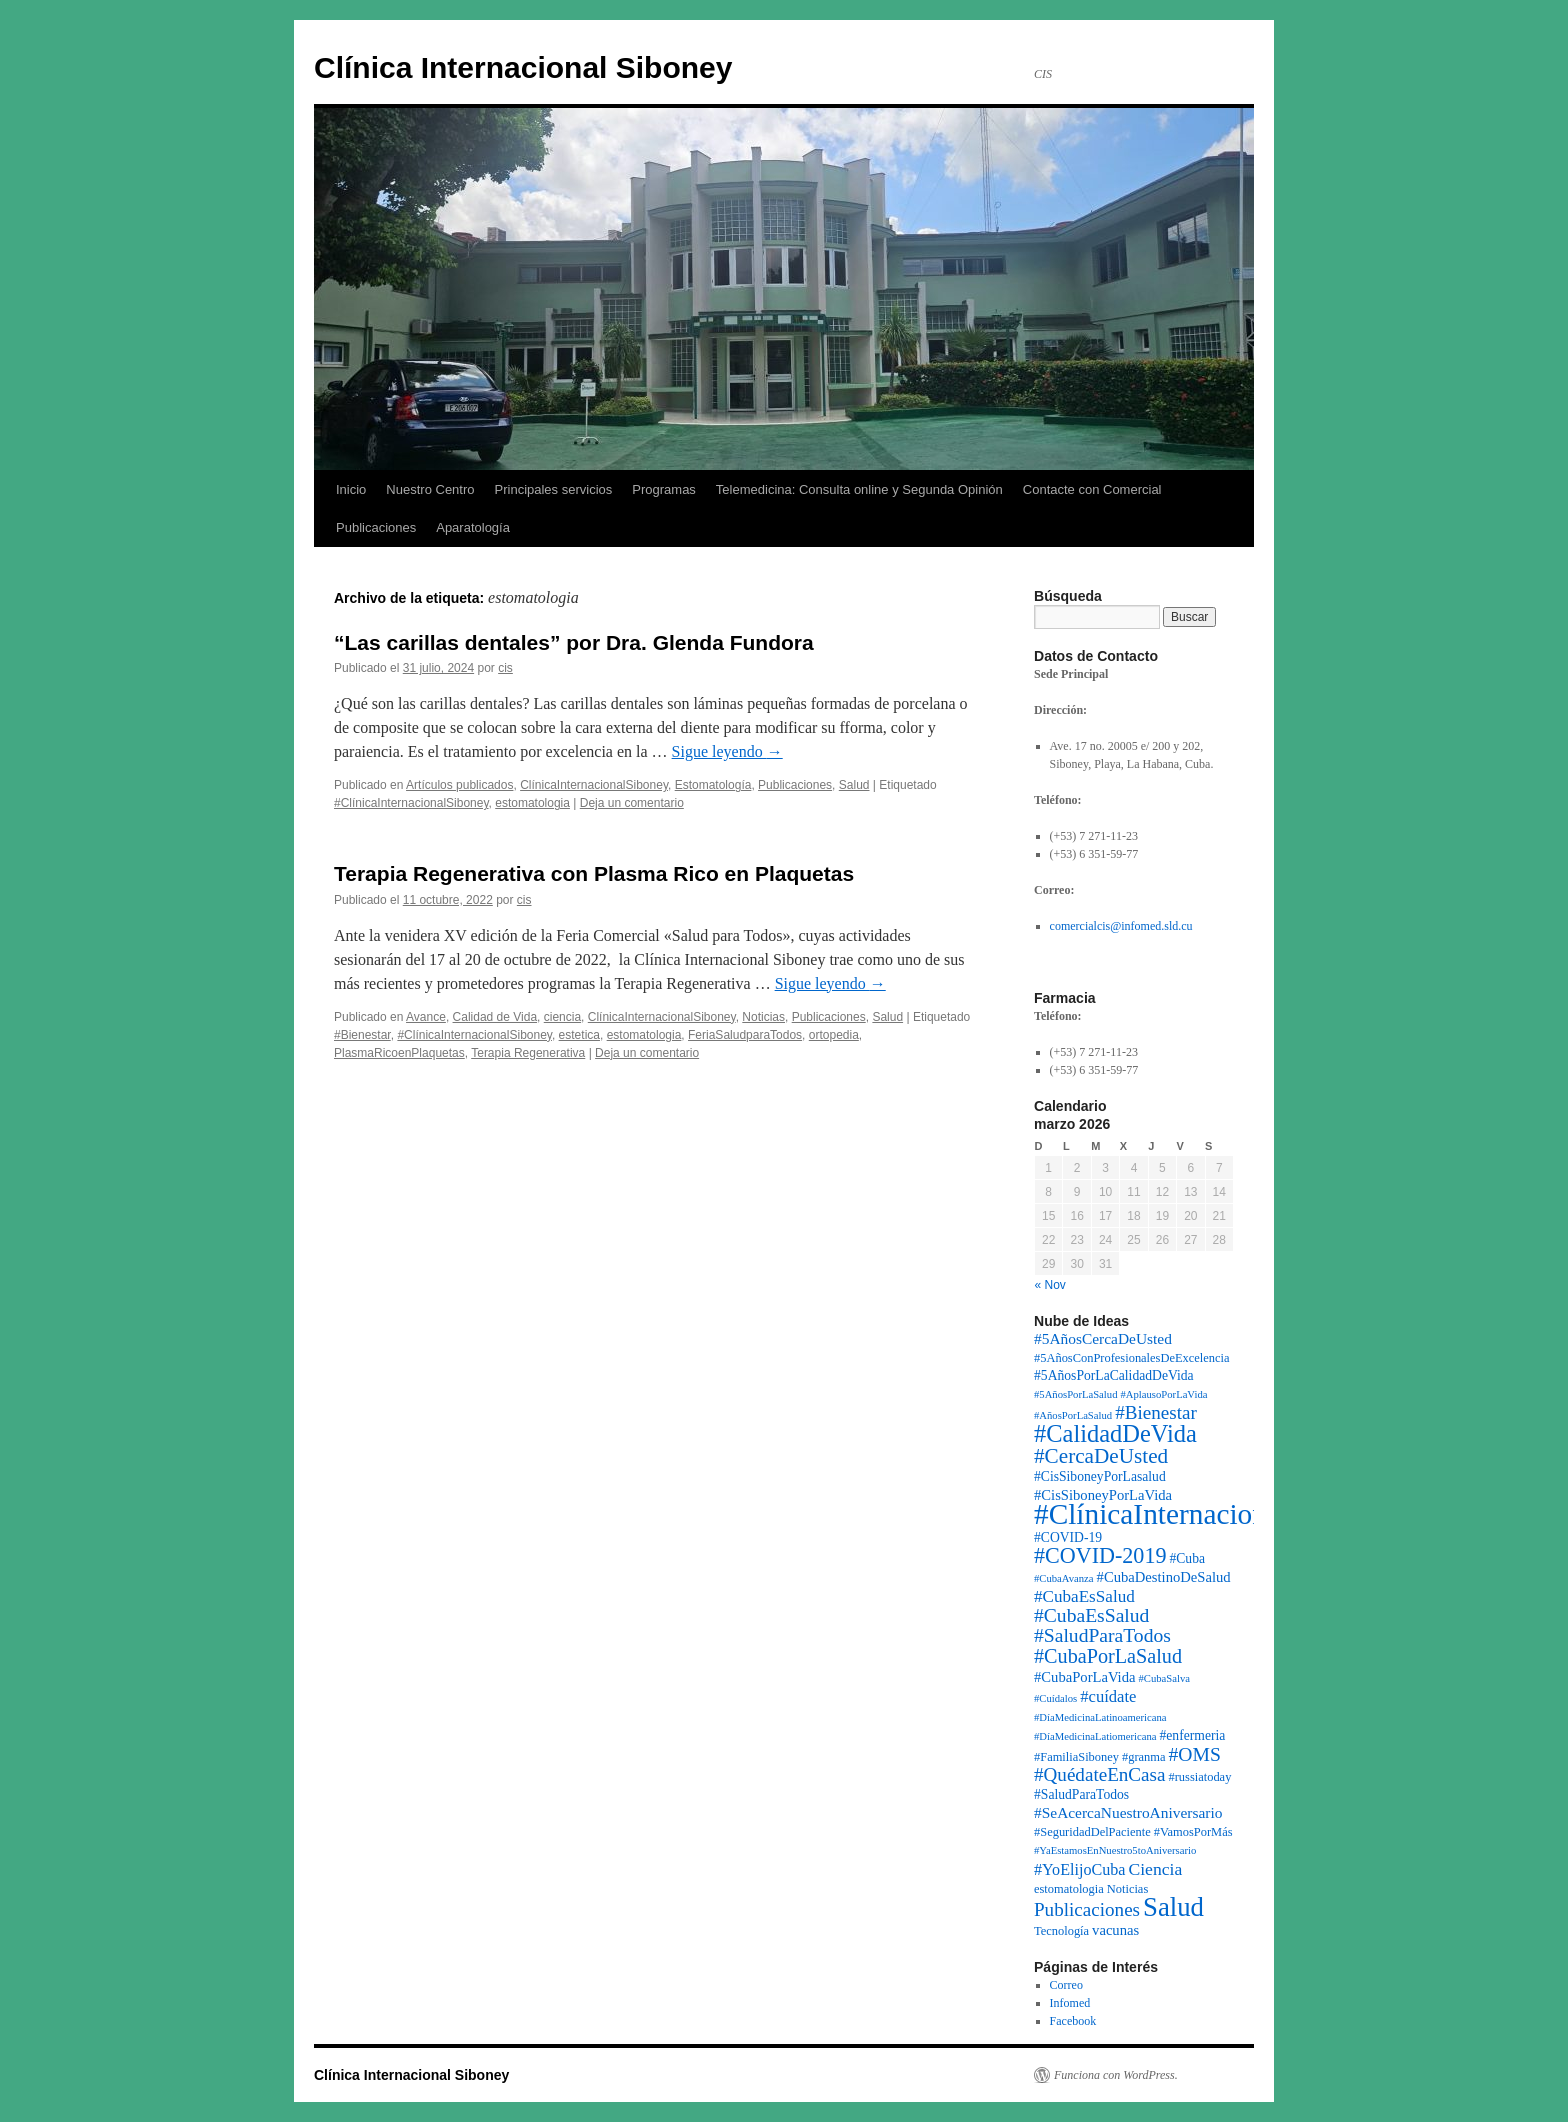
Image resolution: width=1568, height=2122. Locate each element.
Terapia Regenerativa (528, 1053)
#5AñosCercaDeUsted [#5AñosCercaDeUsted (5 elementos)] (1103, 1338)
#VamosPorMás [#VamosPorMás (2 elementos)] (1193, 1832)
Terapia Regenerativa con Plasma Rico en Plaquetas (594, 873)
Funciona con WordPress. (1116, 2075)
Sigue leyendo (727, 751)
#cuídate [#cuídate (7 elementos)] (1108, 1696)
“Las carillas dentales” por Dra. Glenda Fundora (574, 642)
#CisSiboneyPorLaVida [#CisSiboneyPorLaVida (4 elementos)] (1103, 1495)
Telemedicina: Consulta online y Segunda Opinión (859, 489)
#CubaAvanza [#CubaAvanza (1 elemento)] (1064, 1578)
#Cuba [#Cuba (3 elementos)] (1187, 1558)
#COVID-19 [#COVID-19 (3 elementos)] (1068, 1537)
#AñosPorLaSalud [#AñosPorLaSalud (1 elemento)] (1073, 1415)
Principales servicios (554, 489)
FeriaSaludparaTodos (745, 1035)
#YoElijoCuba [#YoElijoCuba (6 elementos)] (1079, 1869)
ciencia (562, 1017)
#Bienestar (362, 1035)
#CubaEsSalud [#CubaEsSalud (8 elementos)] (1084, 1596)
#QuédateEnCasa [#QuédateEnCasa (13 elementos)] (1099, 1774)
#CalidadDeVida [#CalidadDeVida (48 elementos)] (1115, 1433)
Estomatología (713, 785)
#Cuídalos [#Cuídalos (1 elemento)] (1055, 1698)
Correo (1066, 1985)
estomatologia (532, 803)
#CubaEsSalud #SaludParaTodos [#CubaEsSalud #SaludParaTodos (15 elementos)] (1102, 1625)
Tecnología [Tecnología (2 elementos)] (1061, 1931)
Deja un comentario (632, 803)
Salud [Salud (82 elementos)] (1173, 1907)
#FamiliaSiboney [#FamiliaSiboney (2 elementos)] (1076, 1757)
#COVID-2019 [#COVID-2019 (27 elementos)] (1100, 1555)
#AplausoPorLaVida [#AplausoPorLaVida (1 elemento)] (1163, 1394)
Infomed (1070, 2003)
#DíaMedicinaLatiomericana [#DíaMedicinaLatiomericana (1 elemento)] (1095, 1736)
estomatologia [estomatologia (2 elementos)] (1069, 1889)
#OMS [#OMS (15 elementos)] (1195, 1754)
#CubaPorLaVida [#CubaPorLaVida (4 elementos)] (1084, 1677)
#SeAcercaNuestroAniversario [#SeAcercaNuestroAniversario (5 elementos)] (1128, 1812)
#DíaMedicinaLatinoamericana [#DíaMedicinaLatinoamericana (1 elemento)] (1100, 1717)
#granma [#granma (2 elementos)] (1144, 1757)
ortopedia (834, 1035)
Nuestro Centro (430, 489)
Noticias (763, 1017)
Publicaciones (376, 527)
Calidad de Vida (495, 1017)
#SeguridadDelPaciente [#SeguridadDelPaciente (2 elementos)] (1092, 1832)
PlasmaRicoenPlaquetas (399, 1053)
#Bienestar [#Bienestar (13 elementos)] (1156, 1412)
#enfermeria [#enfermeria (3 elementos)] (1193, 1735)
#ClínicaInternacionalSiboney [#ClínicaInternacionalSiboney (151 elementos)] (1209, 1514)
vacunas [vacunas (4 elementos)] (1115, 1930)
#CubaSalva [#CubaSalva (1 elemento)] (1164, 1678)
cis (505, 668)
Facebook (1073, 2021)
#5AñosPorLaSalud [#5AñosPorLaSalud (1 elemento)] (1075, 1394)
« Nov (1050, 1285)
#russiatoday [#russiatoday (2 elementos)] (1199, 1777)
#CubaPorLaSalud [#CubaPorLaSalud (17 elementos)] (1108, 1656)
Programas (664, 489)
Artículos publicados (459, 785)
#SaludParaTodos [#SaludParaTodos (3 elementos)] (1081, 1794)
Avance (426, 1017)
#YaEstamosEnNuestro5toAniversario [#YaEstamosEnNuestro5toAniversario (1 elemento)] (1115, 1850)
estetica (579, 1035)
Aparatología (473, 527)
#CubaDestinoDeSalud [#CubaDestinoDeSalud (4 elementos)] (1164, 1577)
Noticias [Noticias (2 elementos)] (1127, 1889)
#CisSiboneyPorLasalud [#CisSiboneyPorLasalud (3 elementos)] (1100, 1476)
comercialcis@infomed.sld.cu (1121, 926)
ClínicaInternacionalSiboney (594, 785)
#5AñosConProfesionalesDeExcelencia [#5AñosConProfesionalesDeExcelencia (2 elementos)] (1132, 1358)
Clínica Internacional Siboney (523, 67)
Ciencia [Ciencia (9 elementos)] (1155, 1869)
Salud (854, 785)
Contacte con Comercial (1092, 489)
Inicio (351, 489)
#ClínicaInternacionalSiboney (411, 803)
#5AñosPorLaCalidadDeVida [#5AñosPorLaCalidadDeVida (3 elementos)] (1114, 1375)
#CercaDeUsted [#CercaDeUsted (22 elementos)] (1101, 1456)
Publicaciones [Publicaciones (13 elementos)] (1087, 1909)
